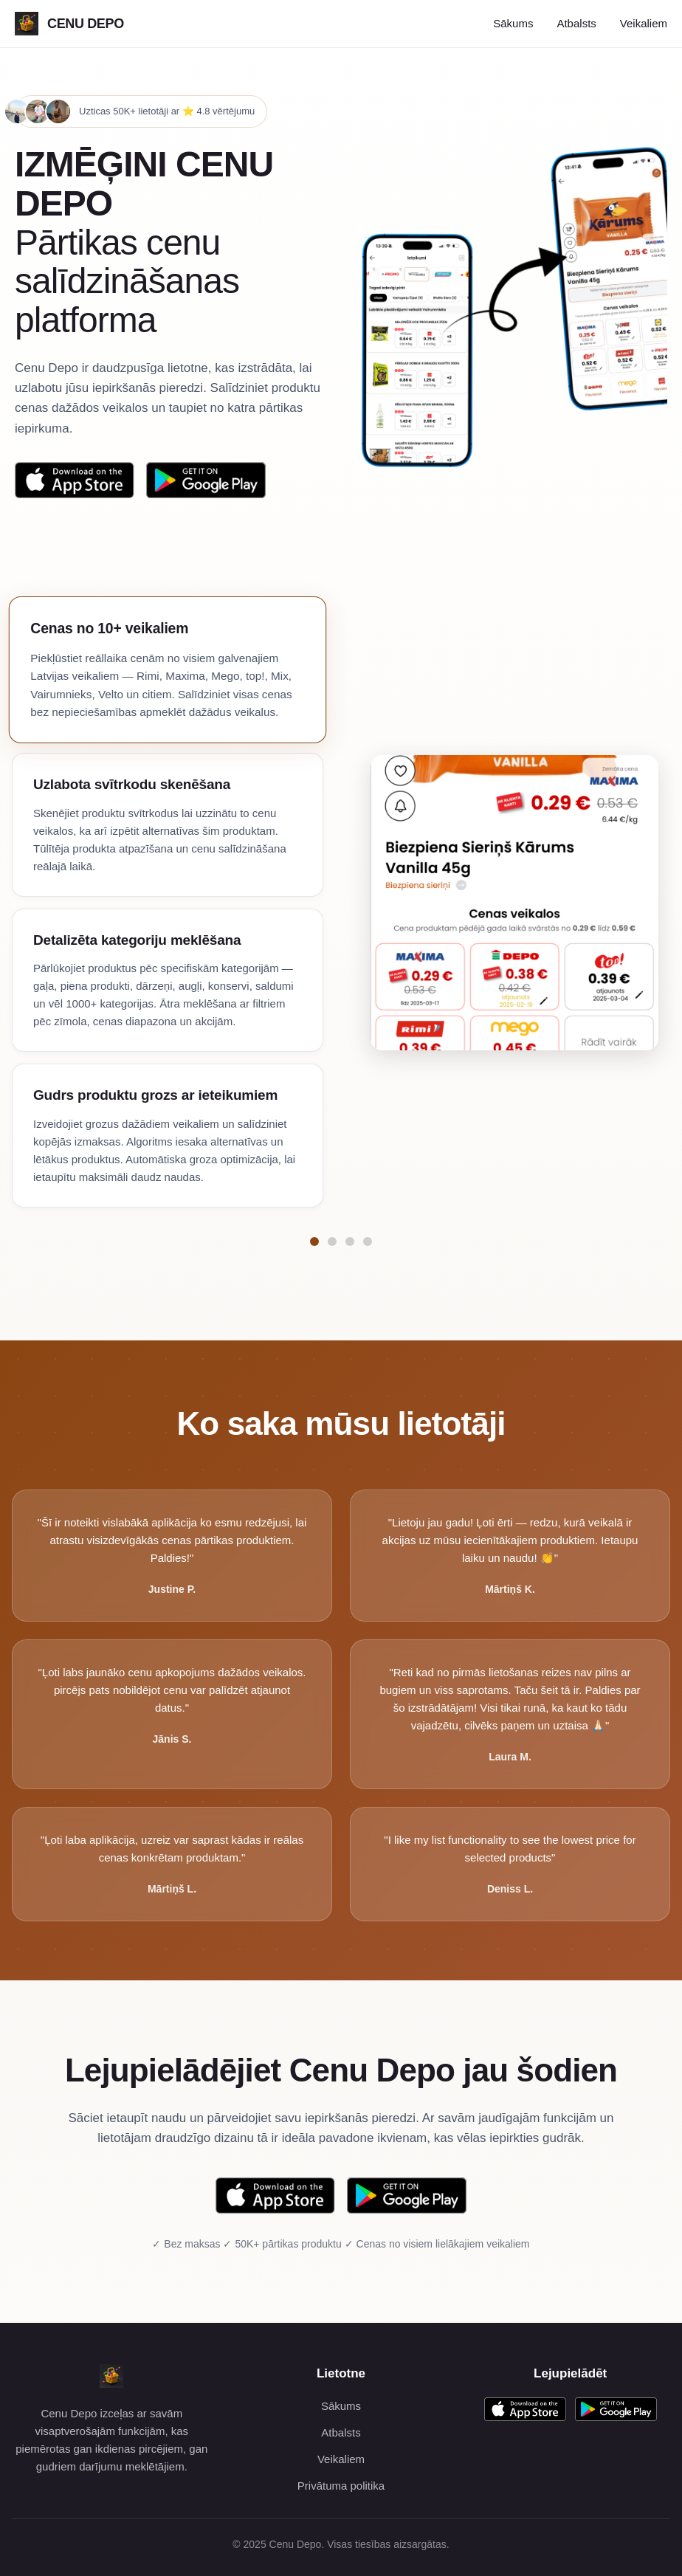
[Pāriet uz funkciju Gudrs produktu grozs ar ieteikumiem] (367, 1241)
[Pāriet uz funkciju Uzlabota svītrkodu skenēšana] (332, 1241)
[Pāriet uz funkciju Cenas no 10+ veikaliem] (314, 1241)
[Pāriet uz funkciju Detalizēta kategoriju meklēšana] (349, 1241)
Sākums (513, 23)
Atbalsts (576, 23)
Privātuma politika (341, 2485)
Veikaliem (643, 23)
